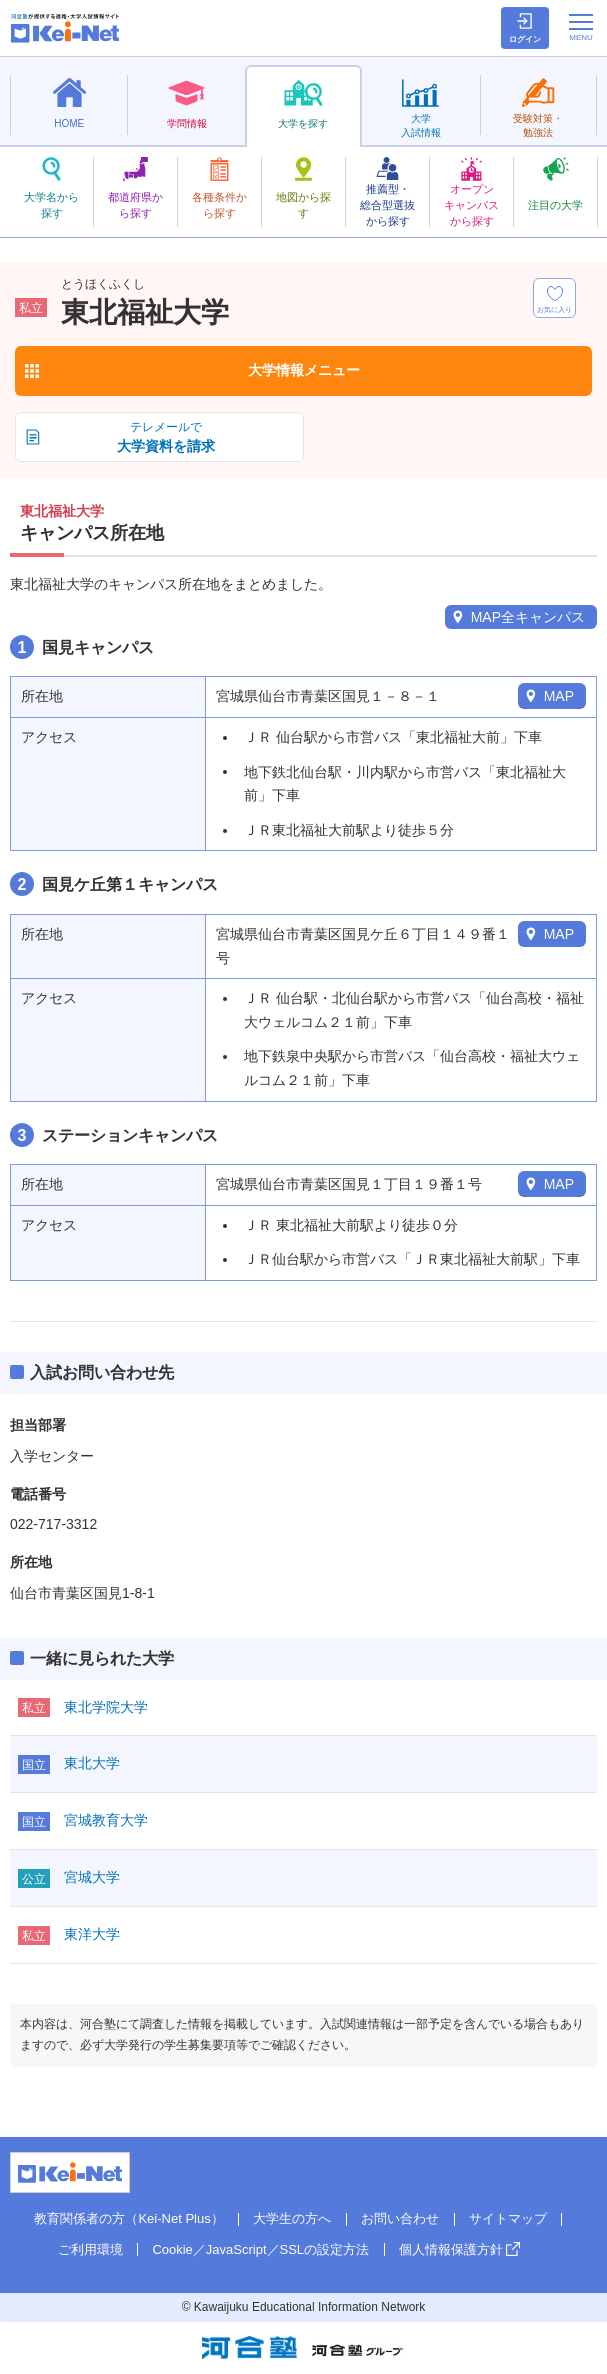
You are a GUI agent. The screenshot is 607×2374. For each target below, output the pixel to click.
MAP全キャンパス (528, 617)
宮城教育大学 (106, 1820)
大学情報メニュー (304, 370)
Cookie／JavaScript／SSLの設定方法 (260, 2249)
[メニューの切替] (581, 27)
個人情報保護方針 (451, 2249)
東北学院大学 (106, 1707)
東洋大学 (92, 1934)
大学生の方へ (292, 2218)
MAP (559, 696)
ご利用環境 (90, 2249)
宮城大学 (92, 1877)
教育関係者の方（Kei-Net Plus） (128, 2218)
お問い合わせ (400, 2218)
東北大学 (92, 1763)
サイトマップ (508, 2218)
